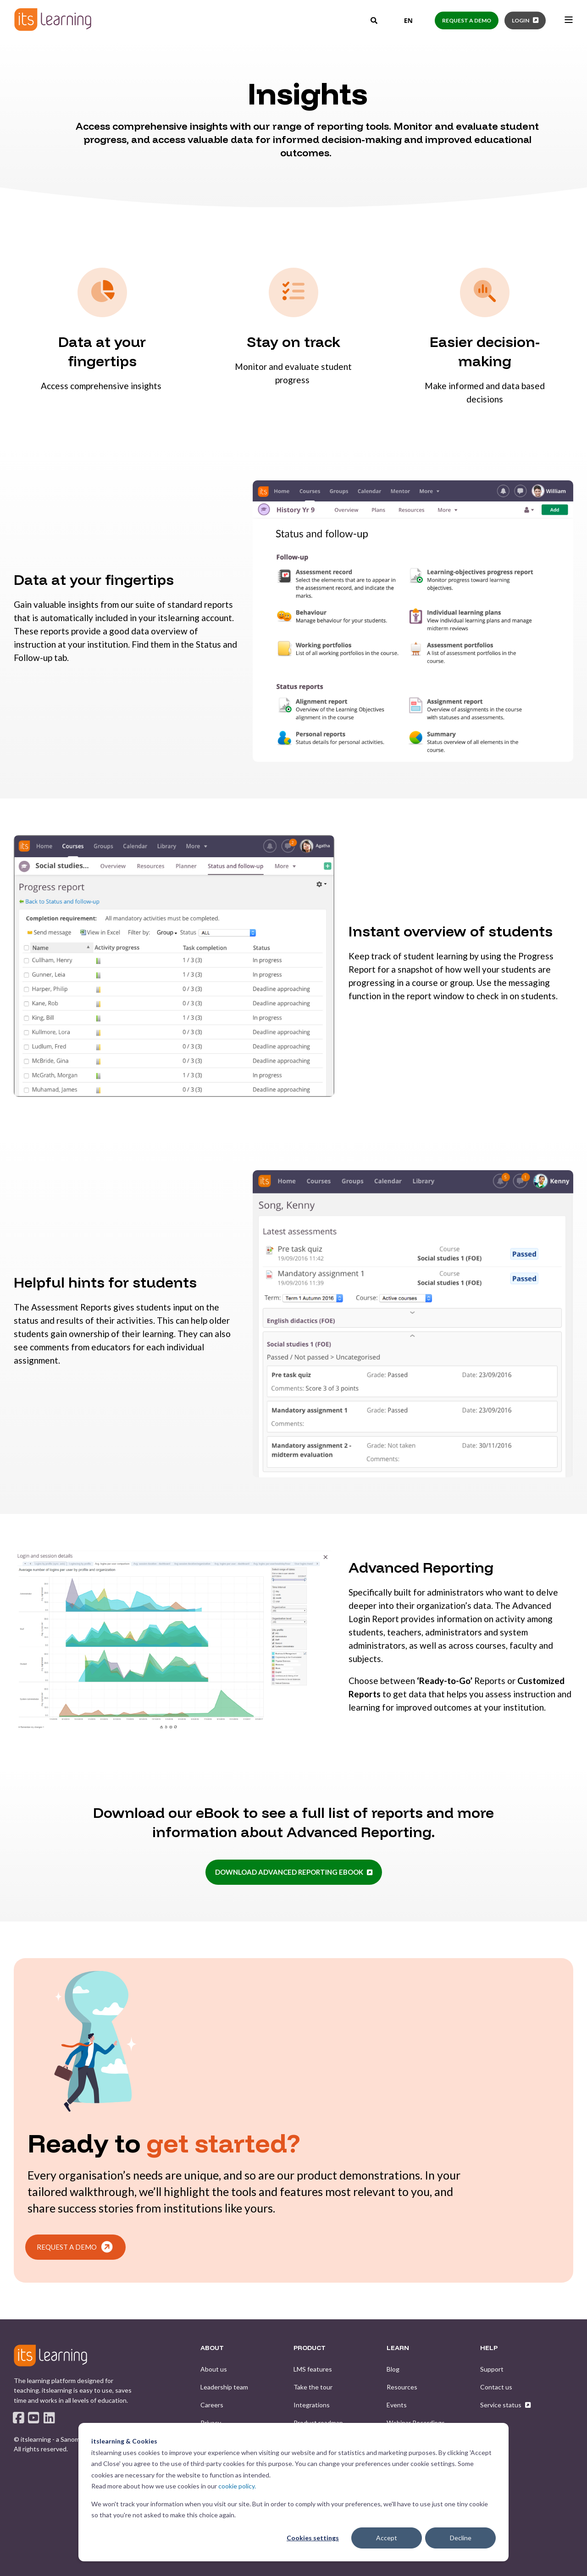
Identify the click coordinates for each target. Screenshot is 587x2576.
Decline (460, 2538)
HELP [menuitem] (489, 2348)
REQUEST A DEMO (74, 2247)
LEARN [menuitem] (398, 2348)
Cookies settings (313, 2538)
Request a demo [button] (466, 20)
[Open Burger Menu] (568, 20)
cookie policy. (237, 2486)
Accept (386, 2538)
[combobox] (401, 20)
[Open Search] (375, 20)
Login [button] (520, 20)
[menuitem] (213, 2369)
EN (401, 20)
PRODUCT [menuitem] (310, 2348)
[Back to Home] (53, 19)
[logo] (50, 2356)
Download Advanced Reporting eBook (289, 1872)
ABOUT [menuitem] (212, 2348)
